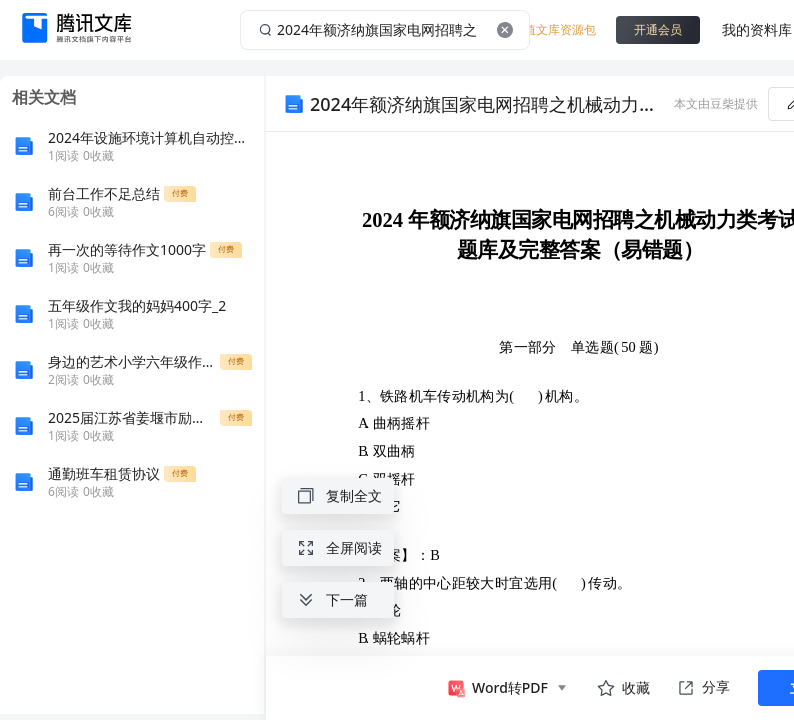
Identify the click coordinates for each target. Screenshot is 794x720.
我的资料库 (757, 29)
